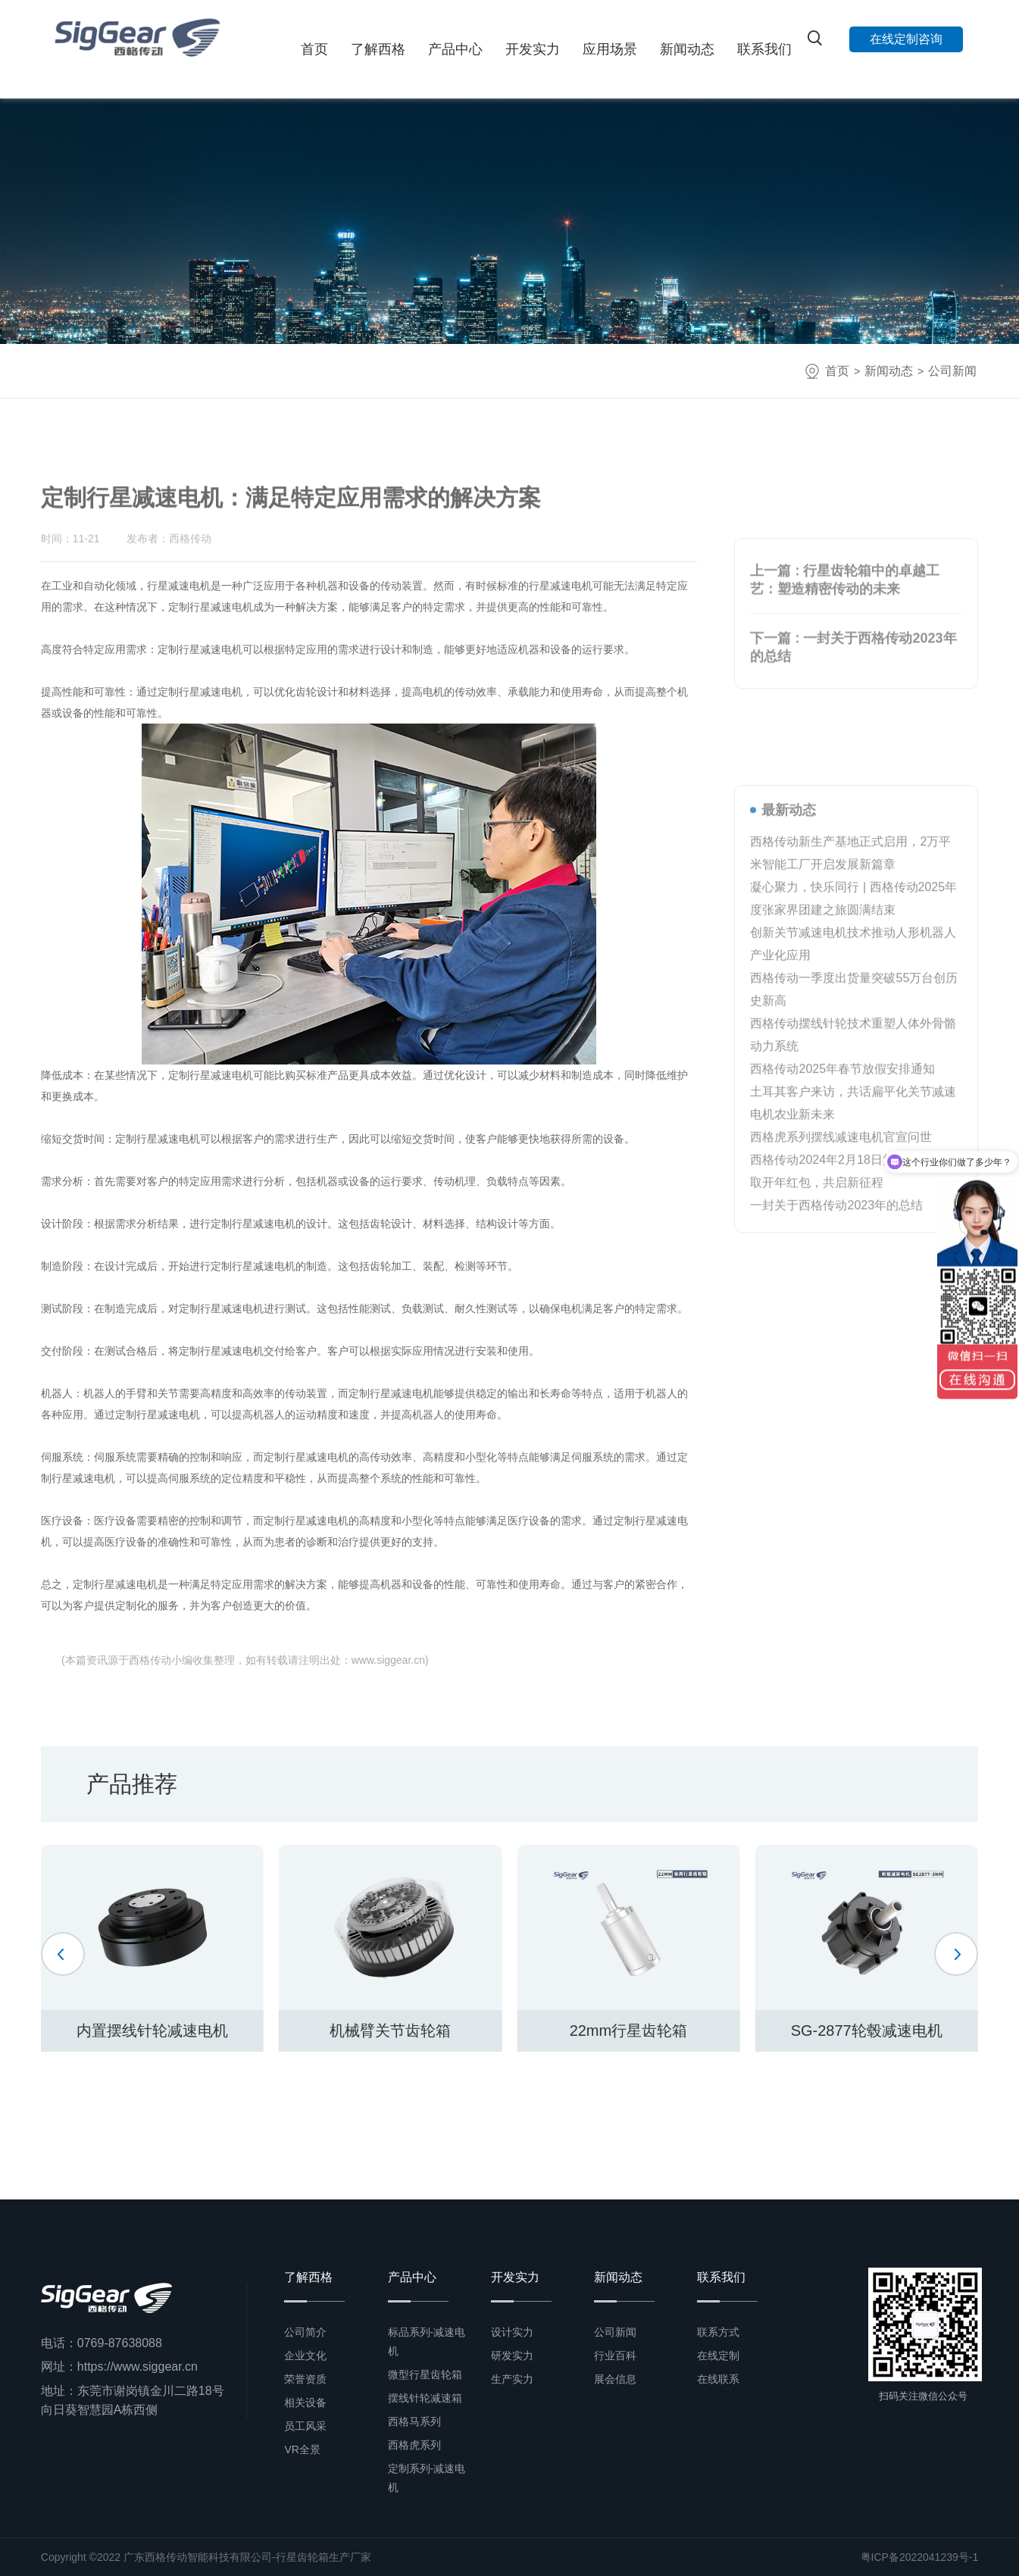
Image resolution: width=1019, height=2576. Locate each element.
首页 (314, 49)
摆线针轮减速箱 (425, 2398)
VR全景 (302, 2449)
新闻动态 (687, 49)
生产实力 (512, 2379)
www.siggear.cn (388, 1660)
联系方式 (718, 2332)
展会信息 (615, 2379)
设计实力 (512, 2332)
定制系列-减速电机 (427, 2477)
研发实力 (512, 2355)
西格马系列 (414, 2421)
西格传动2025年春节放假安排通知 (842, 1386)
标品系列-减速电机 (427, 2341)
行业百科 (615, 2355)
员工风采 (305, 2426)
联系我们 (764, 49)
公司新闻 (952, 370)
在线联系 (718, 2379)
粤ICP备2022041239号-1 (920, 2557)
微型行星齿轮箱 (425, 2374)
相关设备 (305, 2402)
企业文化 (305, 2355)
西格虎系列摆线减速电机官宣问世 (841, 1454)
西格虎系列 (414, 2445)
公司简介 (305, 2332)
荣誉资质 (305, 2379)
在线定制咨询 (906, 39)
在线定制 (718, 2355)
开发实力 (532, 49)
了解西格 (378, 49)
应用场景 (610, 49)
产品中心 (455, 49)
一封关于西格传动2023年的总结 (836, 1522)
